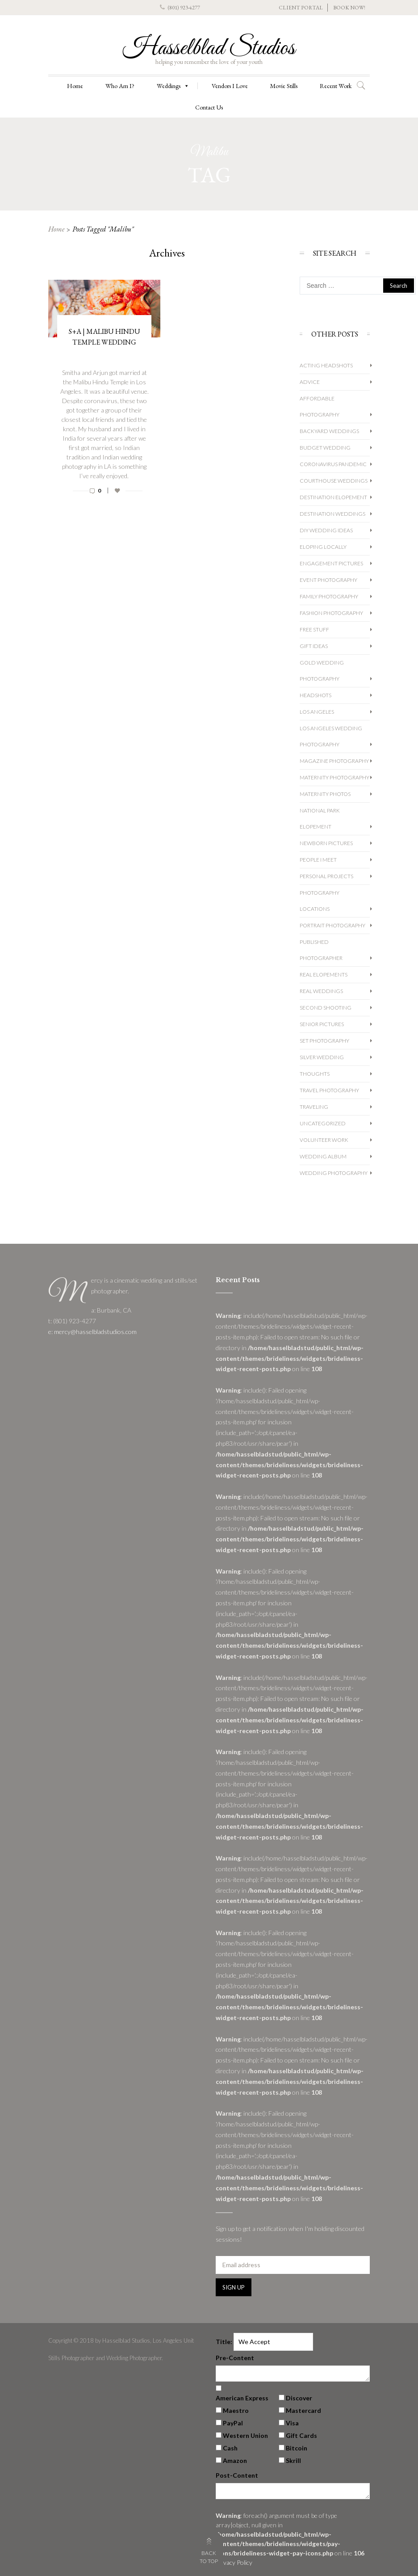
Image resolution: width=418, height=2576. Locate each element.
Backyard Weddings (329, 431)
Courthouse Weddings (334, 480)
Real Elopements (323, 974)
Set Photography (324, 1040)
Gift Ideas (314, 646)
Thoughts (315, 1073)
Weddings (173, 86)
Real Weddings (321, 991)
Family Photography (329, 596)
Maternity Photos (325, 794)
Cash (230, 2448)
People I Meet (318, 859)
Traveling (314, 1106)
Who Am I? (119, 86)
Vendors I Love (230, 86)
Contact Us (209, 107)
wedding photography (334, 1173)
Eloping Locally (323, 546)
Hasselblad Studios (209, 48)
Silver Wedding (322, 1057)
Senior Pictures (322, 1024)
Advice (310, 382)
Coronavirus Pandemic (333, 464)
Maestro (236, 2410)
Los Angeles (317, 711)
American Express (242, 2398)
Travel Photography (329, 1090)
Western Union (245, 2435)
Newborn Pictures (326, 843)
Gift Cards (301, 2435)
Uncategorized (323, 1123)
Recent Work (335, 86)
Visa (292, 2423)
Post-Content (237, 2475)
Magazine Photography (334, 761)
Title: (224, 2341)
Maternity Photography (334, 777)
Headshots (315, 695)
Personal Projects (326, 876)
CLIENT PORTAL (301, 7)
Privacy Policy (234, 2562)
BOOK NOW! (349, 7)
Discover (299, 2398)
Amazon (235, 2460)
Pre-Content (235, 2357)
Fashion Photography (331, 613)
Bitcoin (296, 2448)
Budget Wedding (325, 447)
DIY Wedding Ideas (326, 530)
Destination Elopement (333, 497)
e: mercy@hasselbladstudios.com (92, 1331)
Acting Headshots (326, 365)
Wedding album (323, 1156)
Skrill (293, 2460)
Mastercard (303, 2410)
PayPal (233, 2423)
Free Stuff (314, 629)
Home (75, 86)
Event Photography (328, 580)
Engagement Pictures (331, 563)
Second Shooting (325, 1007)
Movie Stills (283, 86)
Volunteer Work (324, 1139)
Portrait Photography (332, 925)
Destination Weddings (332, 513)
